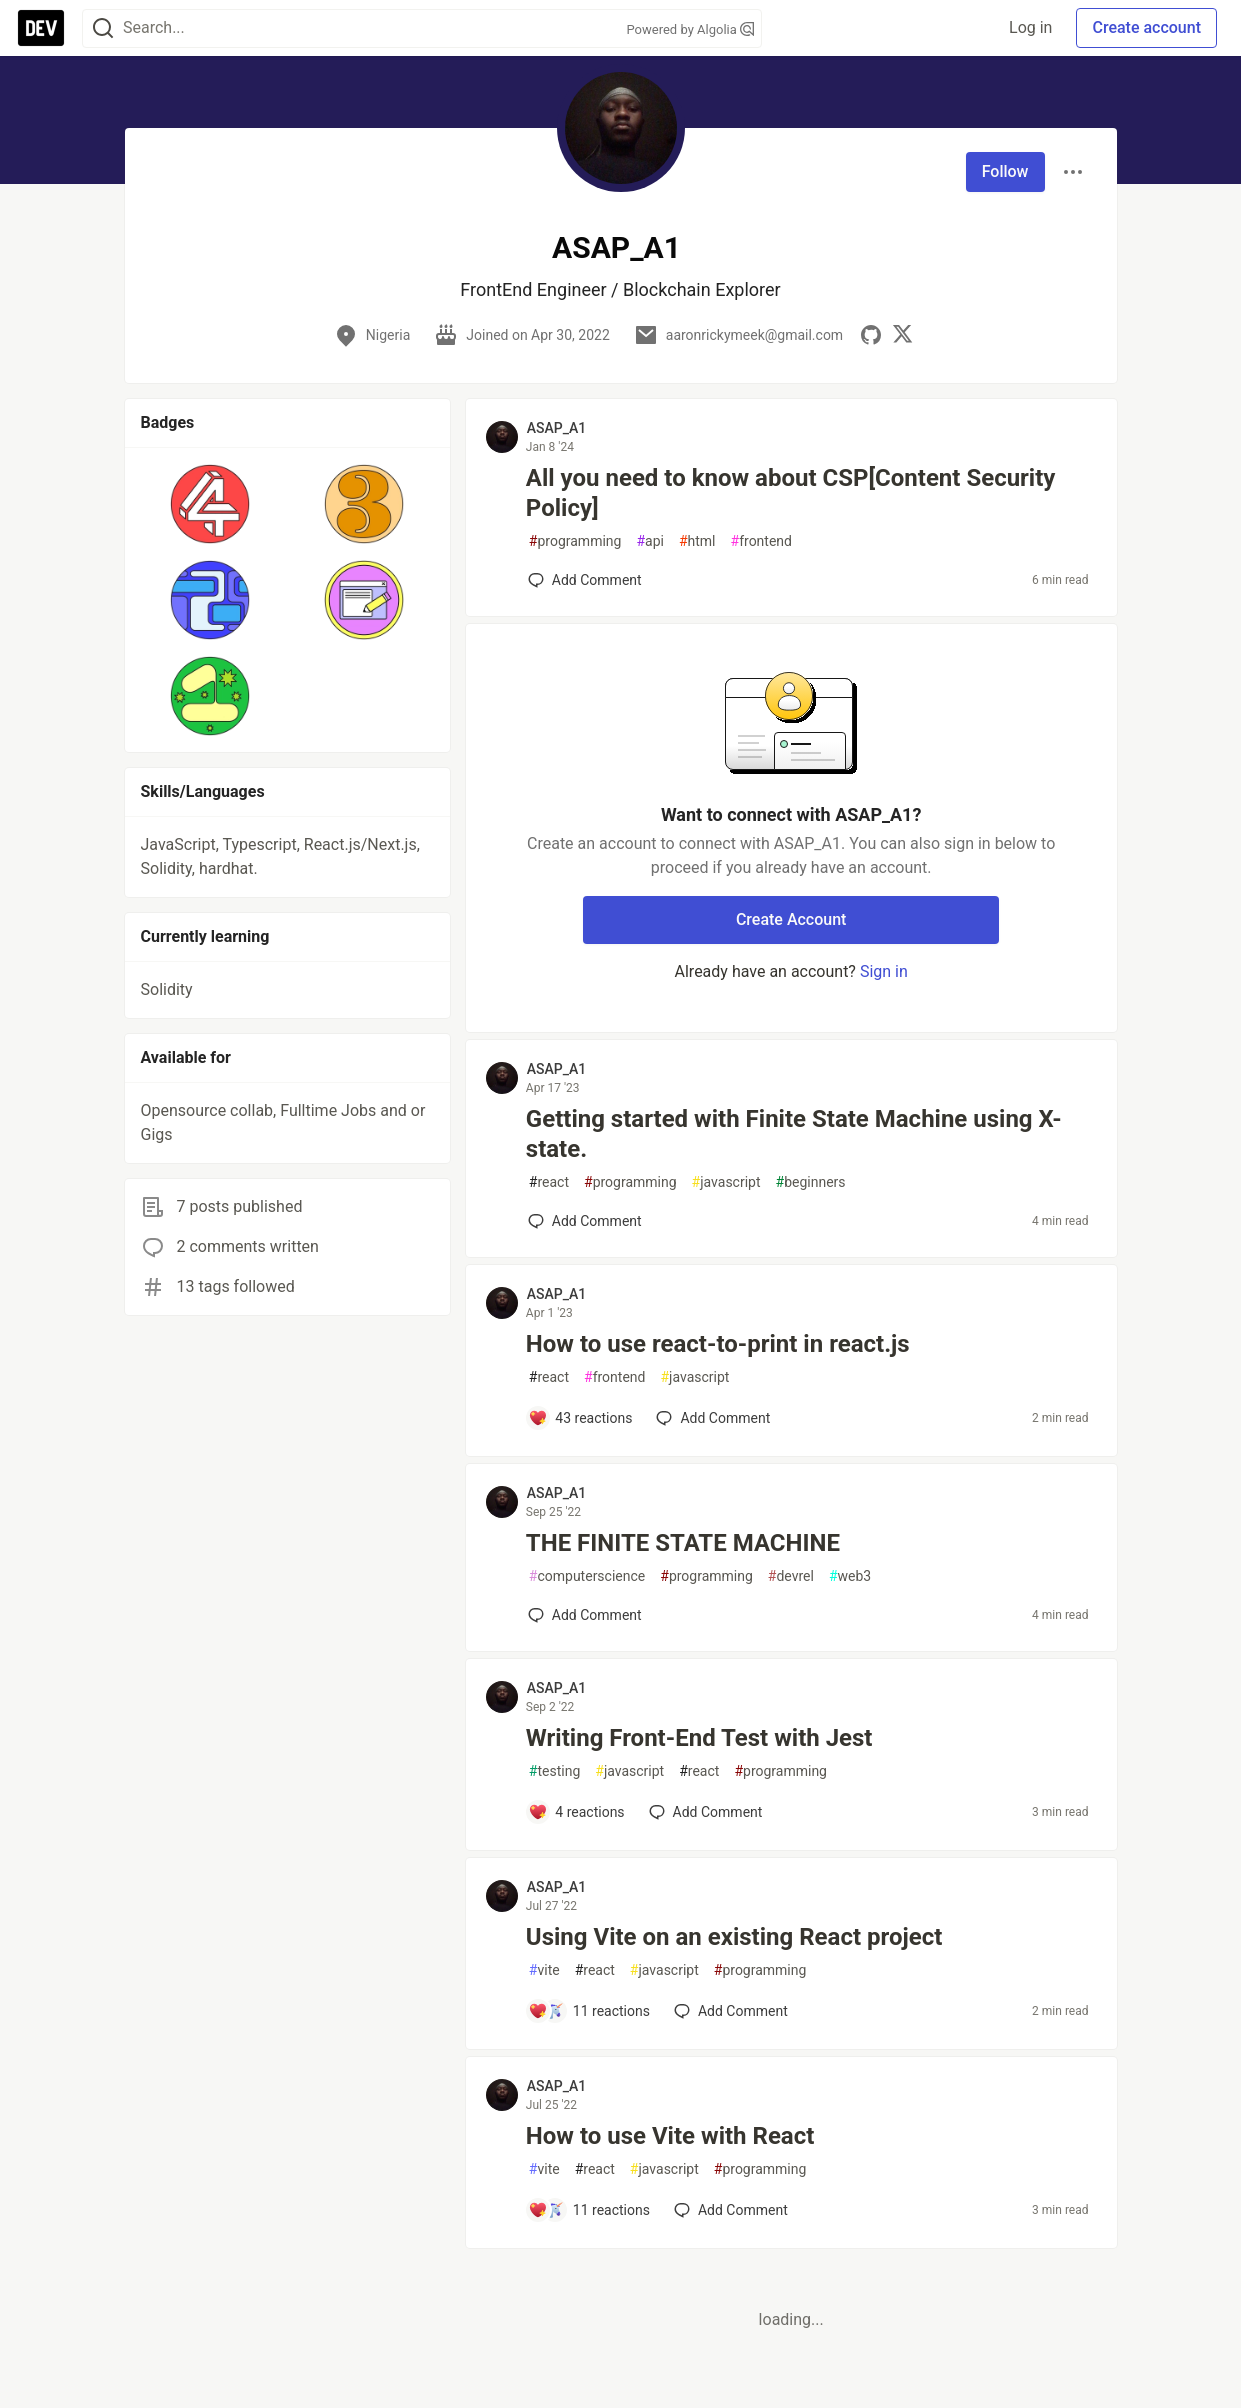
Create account (1146, 27)
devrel (791, 1576)
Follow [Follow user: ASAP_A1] (1005, 171)
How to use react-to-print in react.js (718, 1344)
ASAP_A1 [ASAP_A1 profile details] (557, 428)
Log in (1030, 27)
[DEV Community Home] (41, 28)
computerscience (587, 1576)
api (650, 541)
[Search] (103, 28)
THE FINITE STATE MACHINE (683, 1543)
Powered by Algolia (690, 29)
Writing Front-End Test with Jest (699, 1738)
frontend (761, 541)
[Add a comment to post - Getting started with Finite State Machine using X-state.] (585, 1221)
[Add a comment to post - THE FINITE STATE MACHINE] (585, 1615)
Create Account (791, 919)
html (697, 541)
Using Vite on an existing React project (734, 1937)
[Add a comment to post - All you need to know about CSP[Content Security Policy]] (585, 580)
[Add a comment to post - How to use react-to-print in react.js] (580, 1418)
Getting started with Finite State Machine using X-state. (794, 1134)
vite (544, 1970)
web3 (850, 1576)
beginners (811, 1182)
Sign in (884, 971)
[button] (210, 504)
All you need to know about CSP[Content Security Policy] (791, 493)
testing (554, 1771)
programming (575, 541)
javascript (726, 1182)
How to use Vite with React (670, 2136)
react (549, 1182)
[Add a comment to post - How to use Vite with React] (589, 2210)
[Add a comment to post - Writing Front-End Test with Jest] (576, 1812)
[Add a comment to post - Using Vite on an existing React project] (589, 2011)
